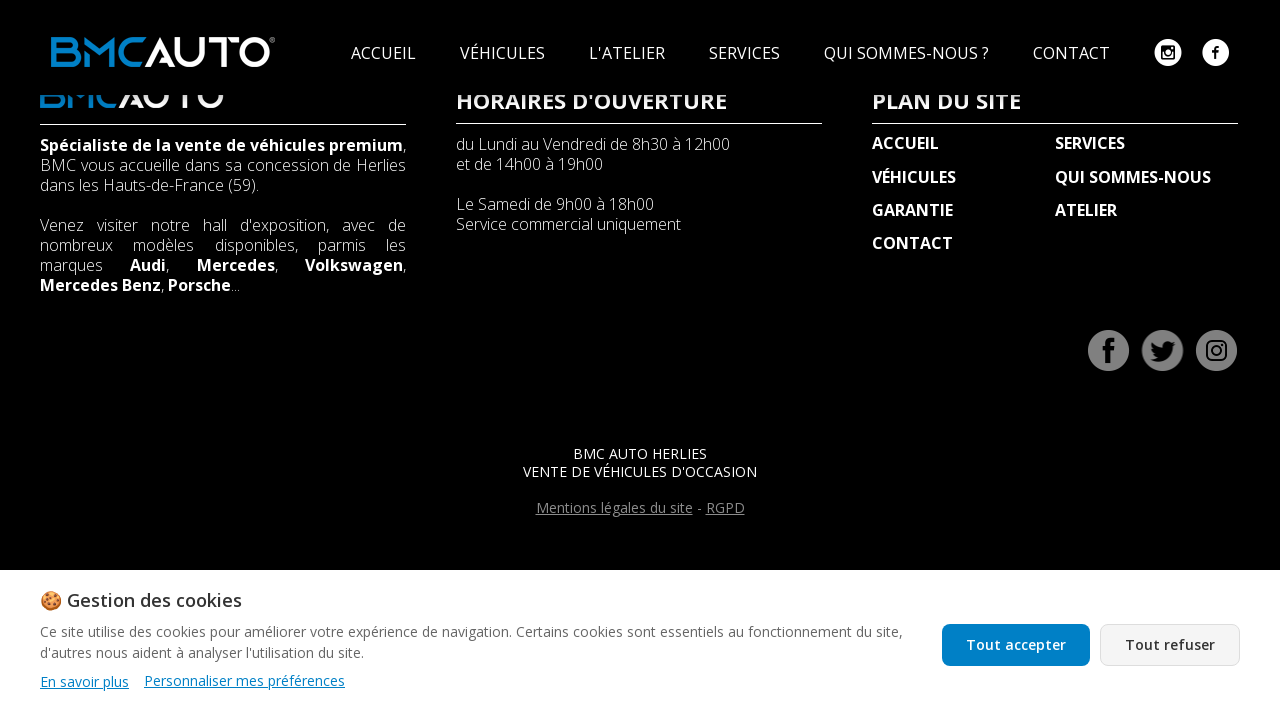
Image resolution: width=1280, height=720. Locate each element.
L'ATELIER (629, 53)
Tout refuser (1170, 644)
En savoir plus (84, 681)
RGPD (725, 507)
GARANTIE (912, 210)
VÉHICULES (504, 53)
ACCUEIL (385, 53)
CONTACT (1073, 53)
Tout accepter (1016, 644)
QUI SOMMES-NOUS (1133, 177)
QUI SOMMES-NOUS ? (908, 53)
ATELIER (1086, 210)
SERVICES (746, 53)
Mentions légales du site (614, 507)
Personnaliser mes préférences (244, 681)
